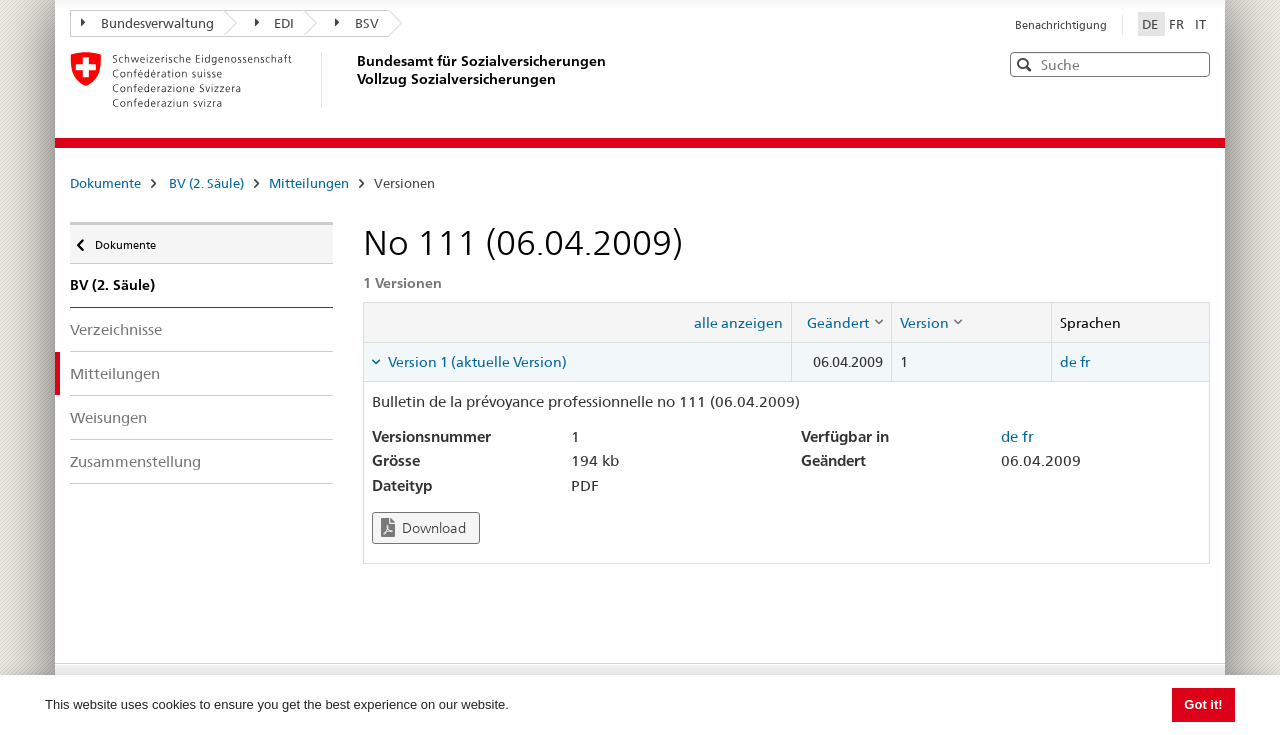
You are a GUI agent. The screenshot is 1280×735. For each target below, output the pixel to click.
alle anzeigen (738, 323)
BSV (357, 23)
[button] (1193, 63)
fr (1085, 362)
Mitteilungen (309, 183)
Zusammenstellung (135, 461)
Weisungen (108, 417)
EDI (275, 23)
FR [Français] (1178, 24)
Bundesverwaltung (147, 23)
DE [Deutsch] (1151, 24)
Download (423, 527)
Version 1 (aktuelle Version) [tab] (476, 362)
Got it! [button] (1203, 704)
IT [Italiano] (1200, 24)
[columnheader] (841, 322)
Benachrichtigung (1061, 25)
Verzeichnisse (116, 329)
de (1068, 362)
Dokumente (105, 183)
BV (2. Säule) (206, 183)
